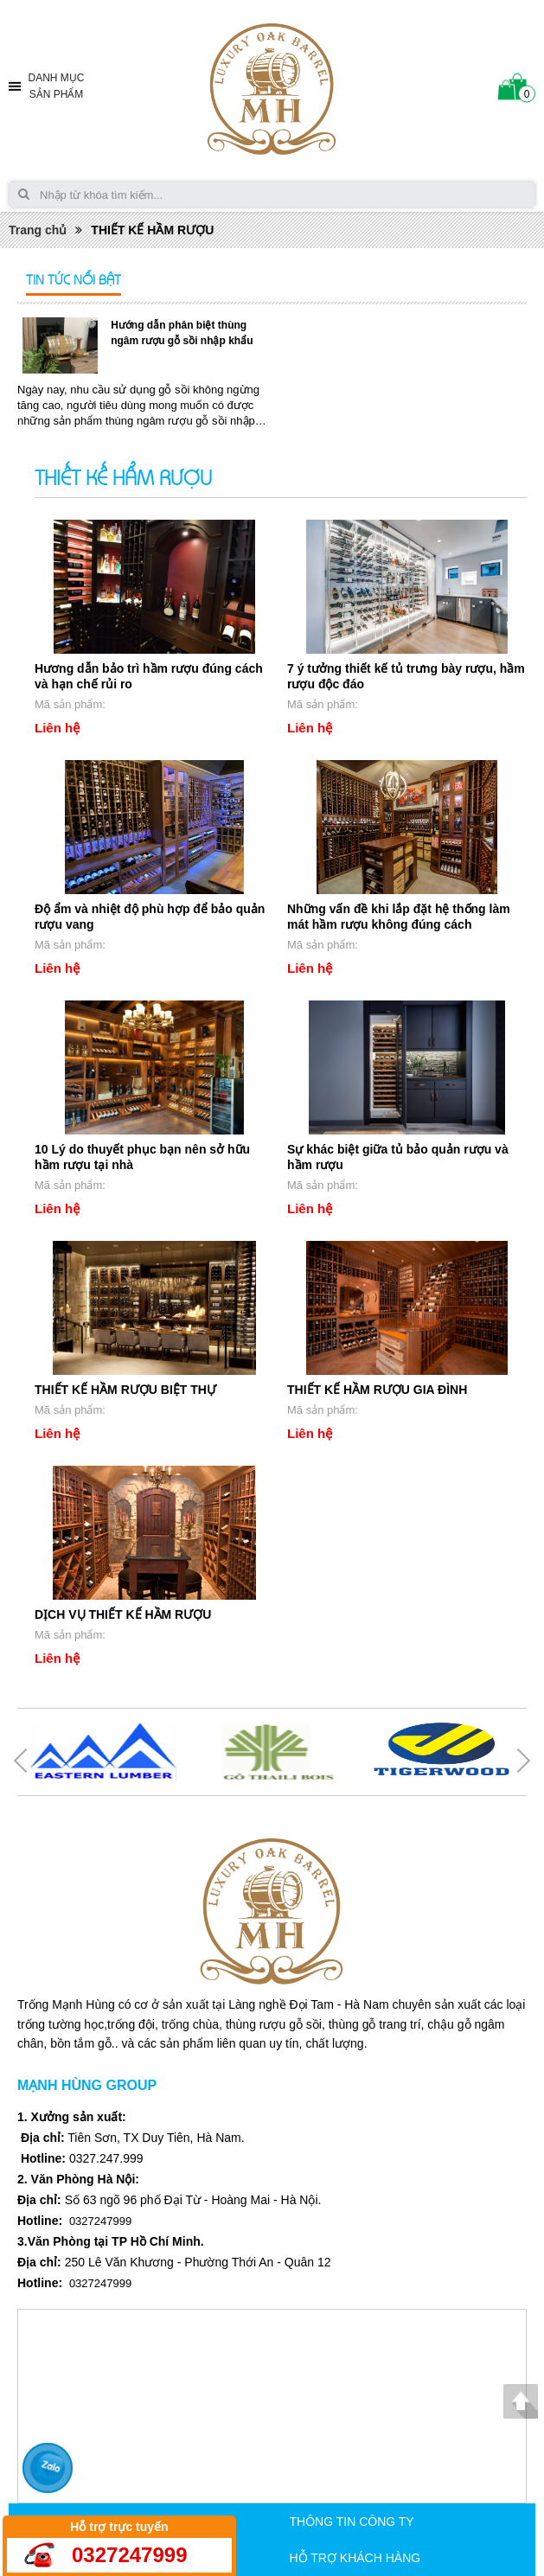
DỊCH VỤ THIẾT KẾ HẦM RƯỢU (123, 1614)
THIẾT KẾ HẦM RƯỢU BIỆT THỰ (125, 1390)
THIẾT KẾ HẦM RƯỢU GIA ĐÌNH (377, 1390)
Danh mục (56, 87)
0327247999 (129, 2554)
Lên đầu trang (520, 2400)
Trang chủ (38, 230)
